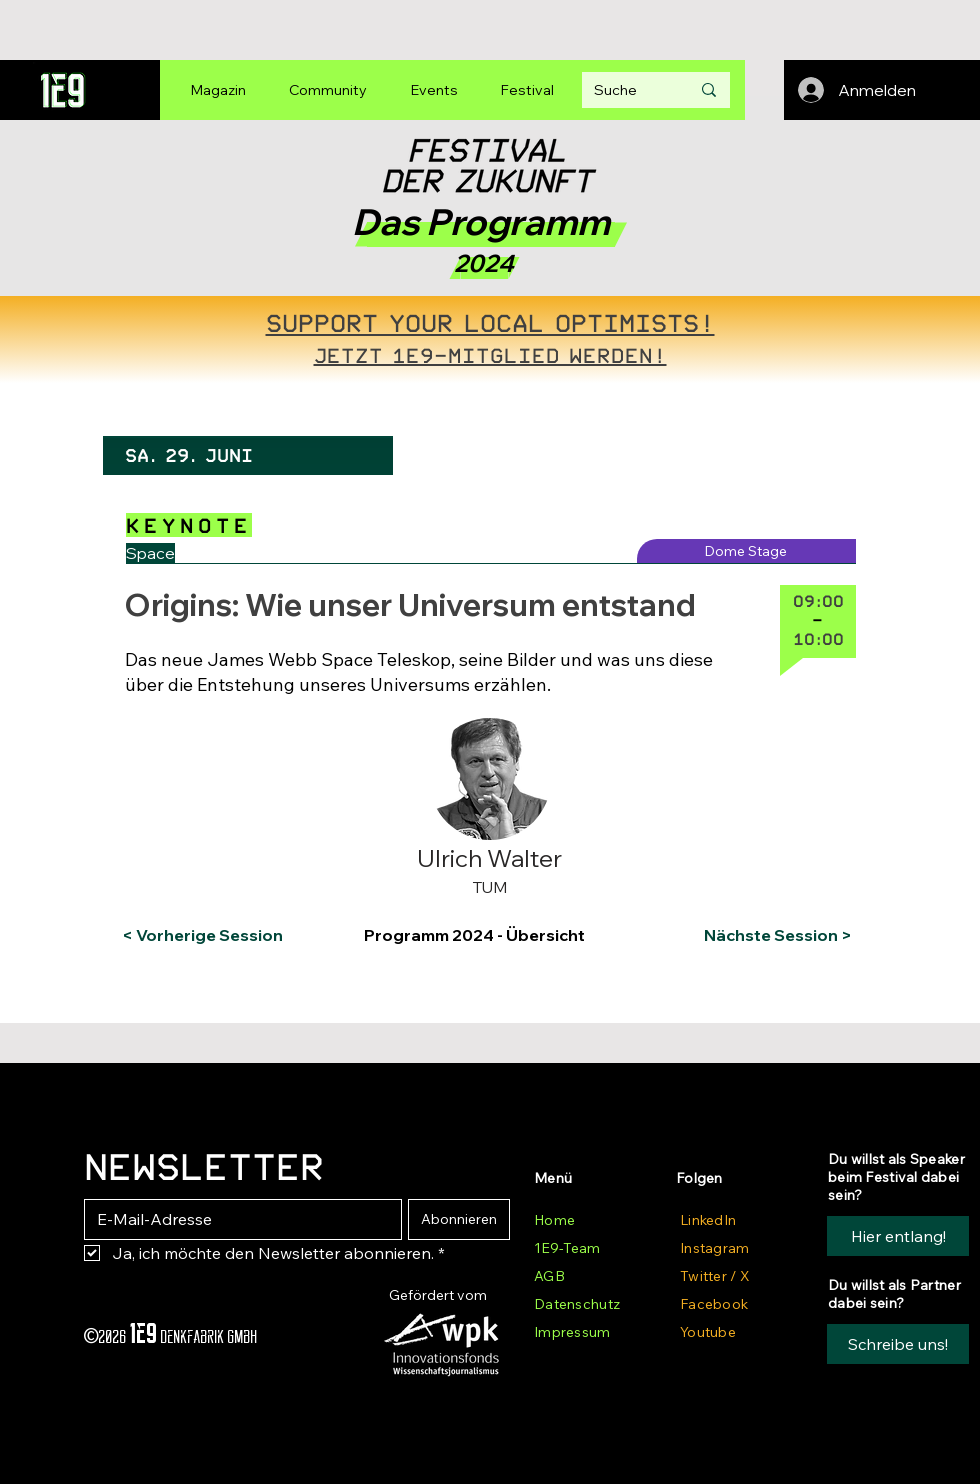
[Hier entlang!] (898, 1236)
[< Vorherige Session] (202, 935)
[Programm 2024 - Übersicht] (487, 935)
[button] (203, 734)
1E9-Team (567, 1248)
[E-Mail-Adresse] (237, 1219)
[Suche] (627, 90)
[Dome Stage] (746, 551)
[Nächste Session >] (773, 935)
